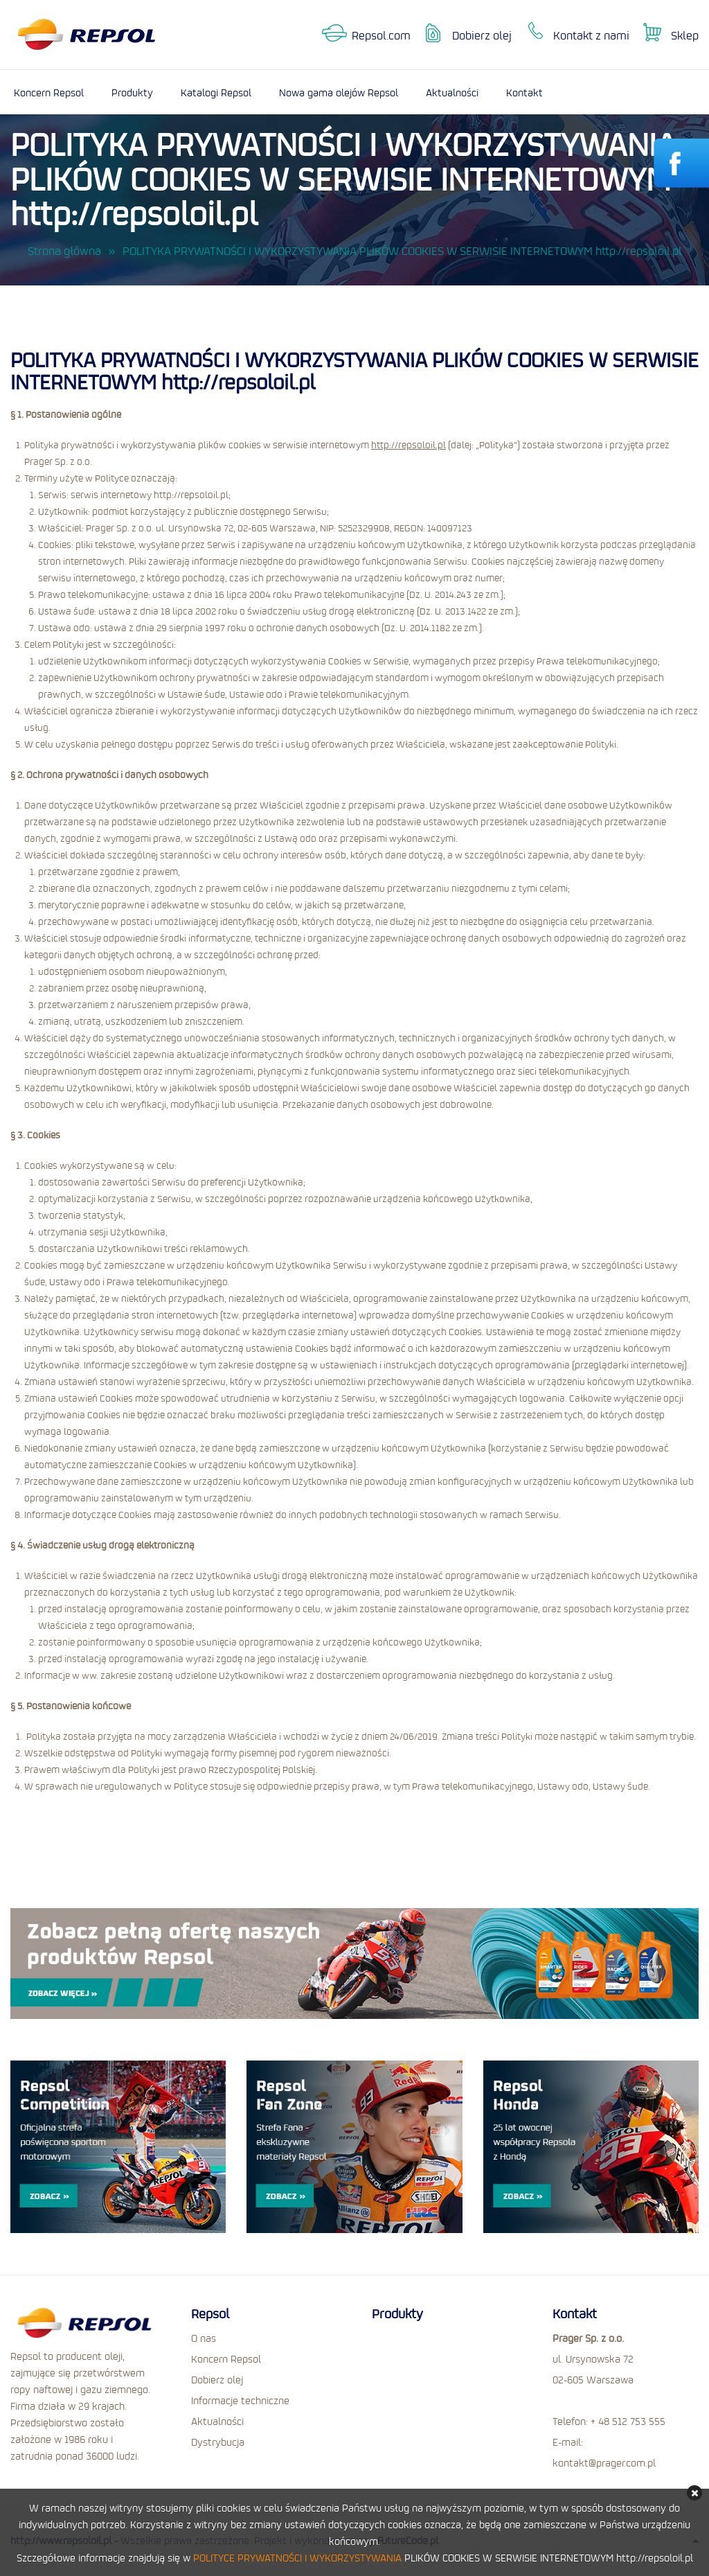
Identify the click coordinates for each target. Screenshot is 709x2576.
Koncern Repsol (49, 92)
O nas (203, 2337)
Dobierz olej (482, 35)
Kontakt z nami (591, 35)
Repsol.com (381, 35)
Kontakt (524, 92)
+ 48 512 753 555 (628, 2420)
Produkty (132, 92)
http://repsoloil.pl (408, 444)
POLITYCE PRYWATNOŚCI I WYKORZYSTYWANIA (297, 2557)
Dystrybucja (217, 2441)
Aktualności (452, 92)
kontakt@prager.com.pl (604, 2462)
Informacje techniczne (240, 2400)
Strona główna (64, 251)
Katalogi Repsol (216, 92)
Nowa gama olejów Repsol (338, 92)
